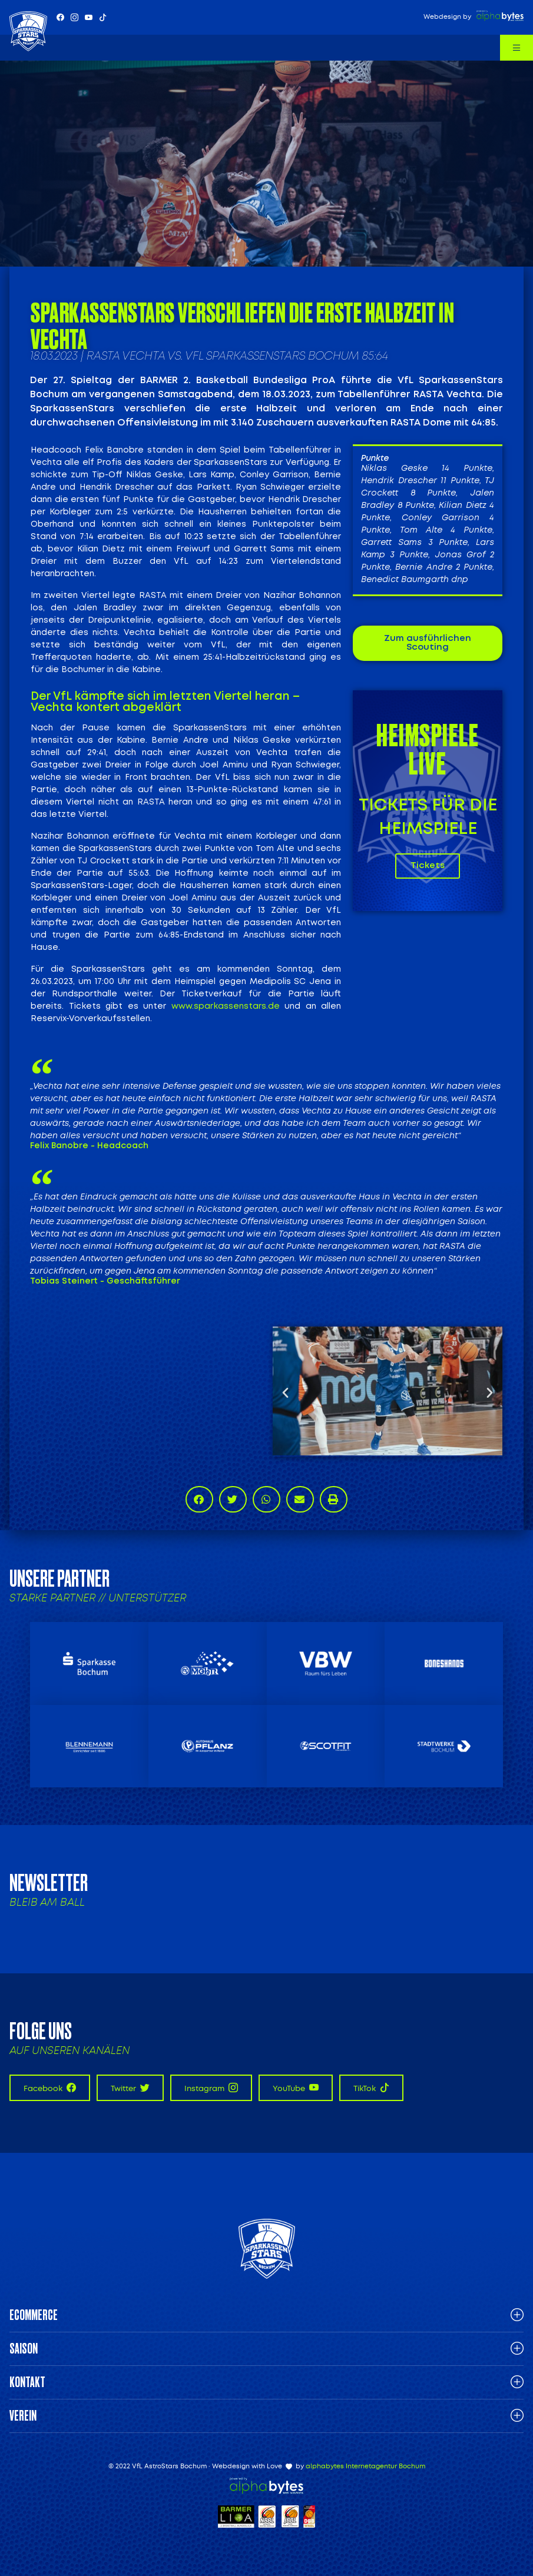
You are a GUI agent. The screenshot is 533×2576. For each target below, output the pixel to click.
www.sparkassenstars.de (225, 1006)
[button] (285, 1391)
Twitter (130, 2088)
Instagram (211, 2088)
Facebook (50, 2088)
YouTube (296, 2088)
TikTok (371, 2088)
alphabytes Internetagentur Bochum (365, 2466)
